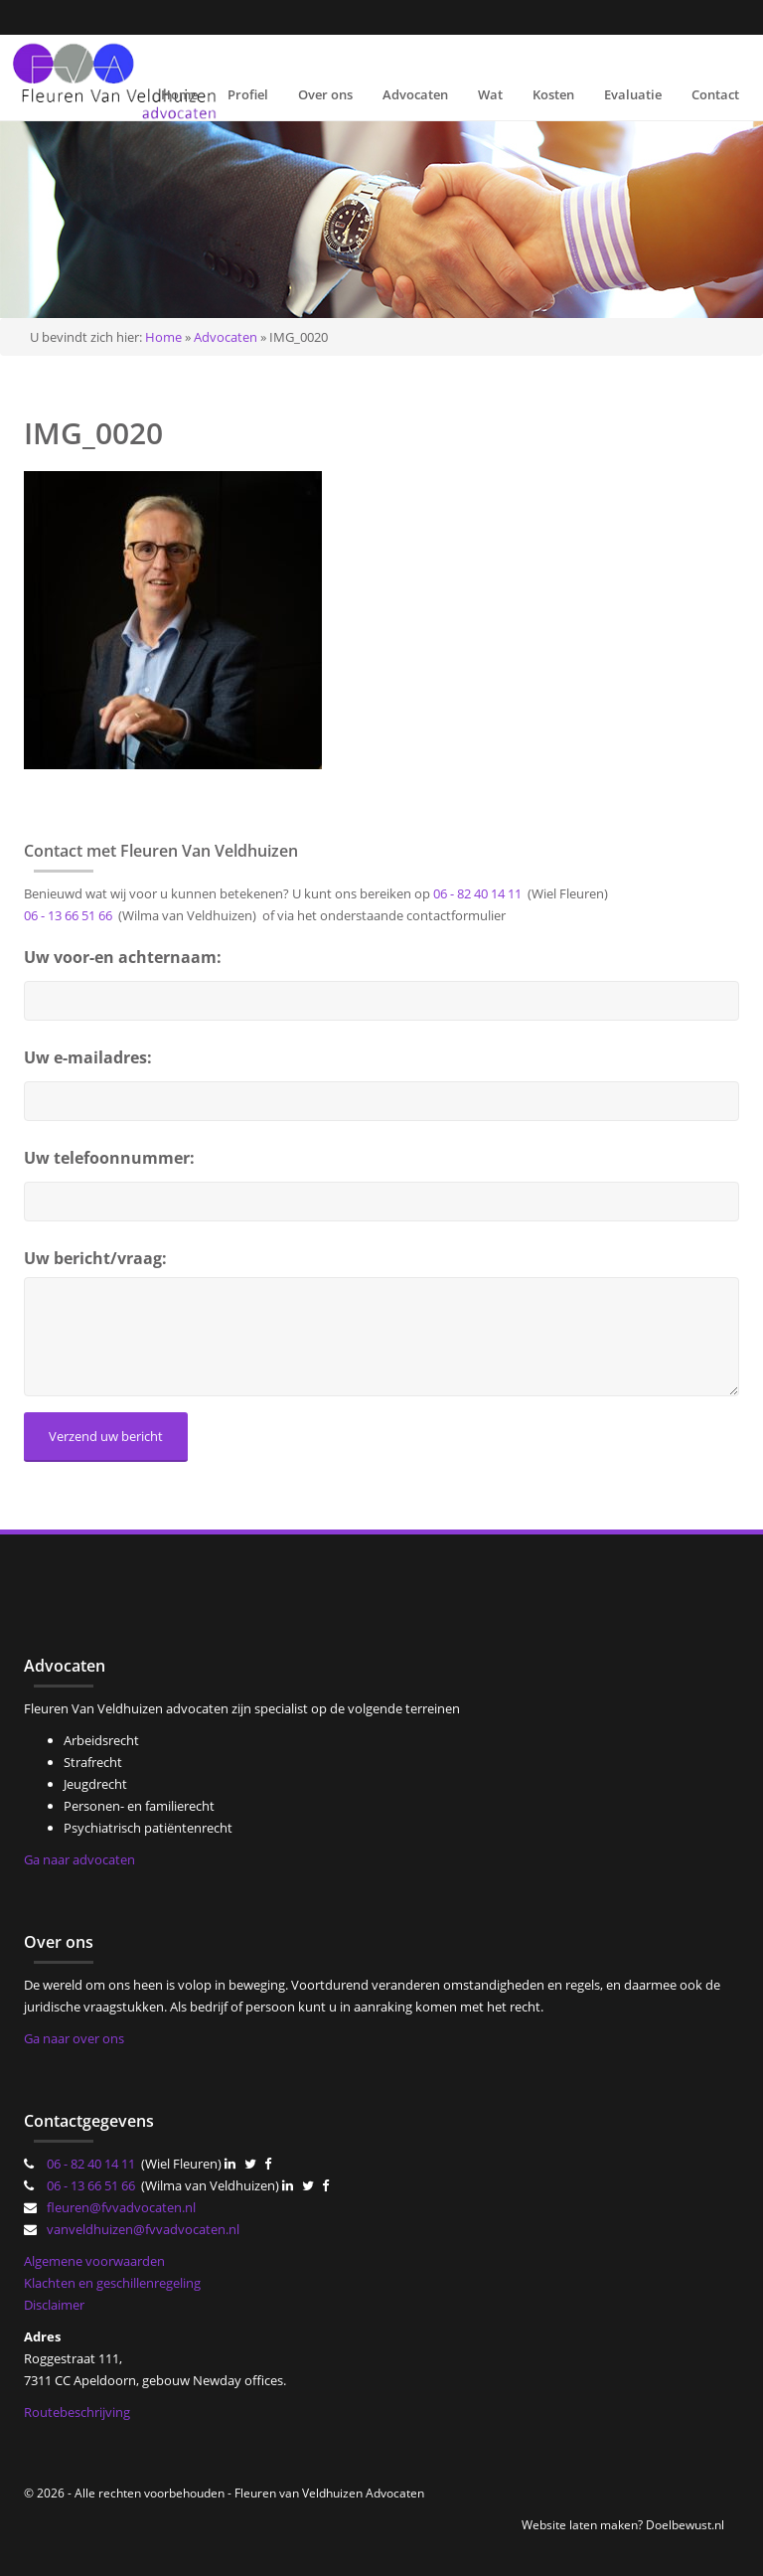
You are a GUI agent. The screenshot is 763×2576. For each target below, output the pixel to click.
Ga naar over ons (74, 2038)
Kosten (553, 94)
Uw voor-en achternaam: (123, 957)
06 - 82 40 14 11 (477, 893)
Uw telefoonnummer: (109, 1158)
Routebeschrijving (77, 2412)
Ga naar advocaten (79, 1859)
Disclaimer (54, 2305)
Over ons (325, 94)
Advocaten (415, 94)
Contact (715, 94)
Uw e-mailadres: (88, 1057)
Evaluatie (633, 94)
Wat (490, 94)
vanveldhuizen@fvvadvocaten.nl (143, 2229)
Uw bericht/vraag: (95, 1258)
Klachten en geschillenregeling (112, 2283)
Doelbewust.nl (685, 2524)
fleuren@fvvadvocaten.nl (121, 2207)
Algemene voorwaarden (94, 2261)
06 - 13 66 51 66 (68, 915)
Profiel (248, 94)
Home (179, 94)
